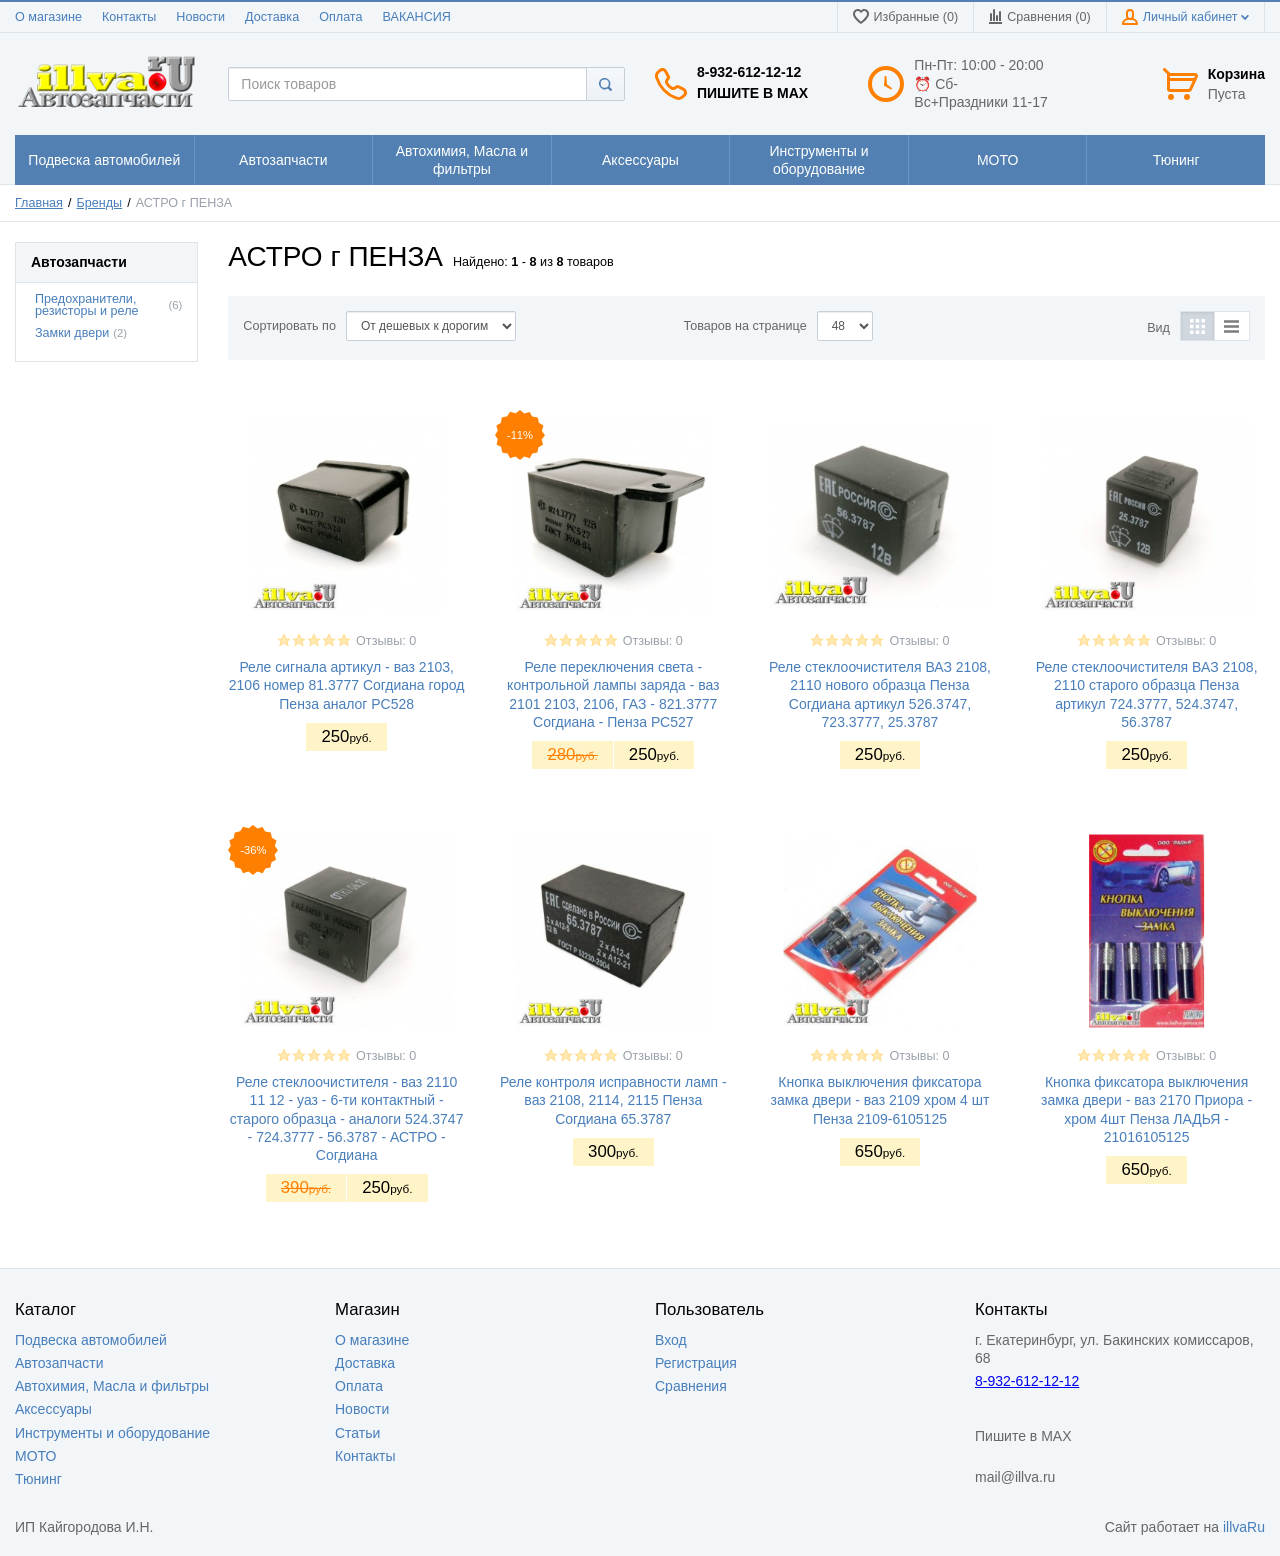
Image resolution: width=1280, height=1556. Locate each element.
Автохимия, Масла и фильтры (112, 1386)
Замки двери (72, 333)
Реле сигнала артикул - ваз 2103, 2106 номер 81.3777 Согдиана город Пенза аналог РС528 (347, 685)
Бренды (100, 203)
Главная (39, 203)
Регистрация (696, 1363)
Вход (671, 1340)
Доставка (272, 17)
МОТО (35, 1456)
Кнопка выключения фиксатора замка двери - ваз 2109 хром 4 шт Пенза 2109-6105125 (880, 1100)
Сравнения (691, 1386)
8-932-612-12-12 (749, 72)
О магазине (48, 17)
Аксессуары (53, 1409)
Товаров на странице (745, 326)
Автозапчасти (59, 1363)
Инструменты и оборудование (112, 1433)
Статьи (357, 1433)
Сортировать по (289, 326)
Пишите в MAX (752, 93)
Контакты (129, 17)
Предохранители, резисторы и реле (87, 305)
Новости (200, 17)
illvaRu (1244, 1527)
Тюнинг (38, 1479)
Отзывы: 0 (386, 641)
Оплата (340, 17)
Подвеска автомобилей (91, 1340)
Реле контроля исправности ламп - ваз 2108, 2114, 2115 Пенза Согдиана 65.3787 (613, 1100)
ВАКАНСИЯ (417, 17)
